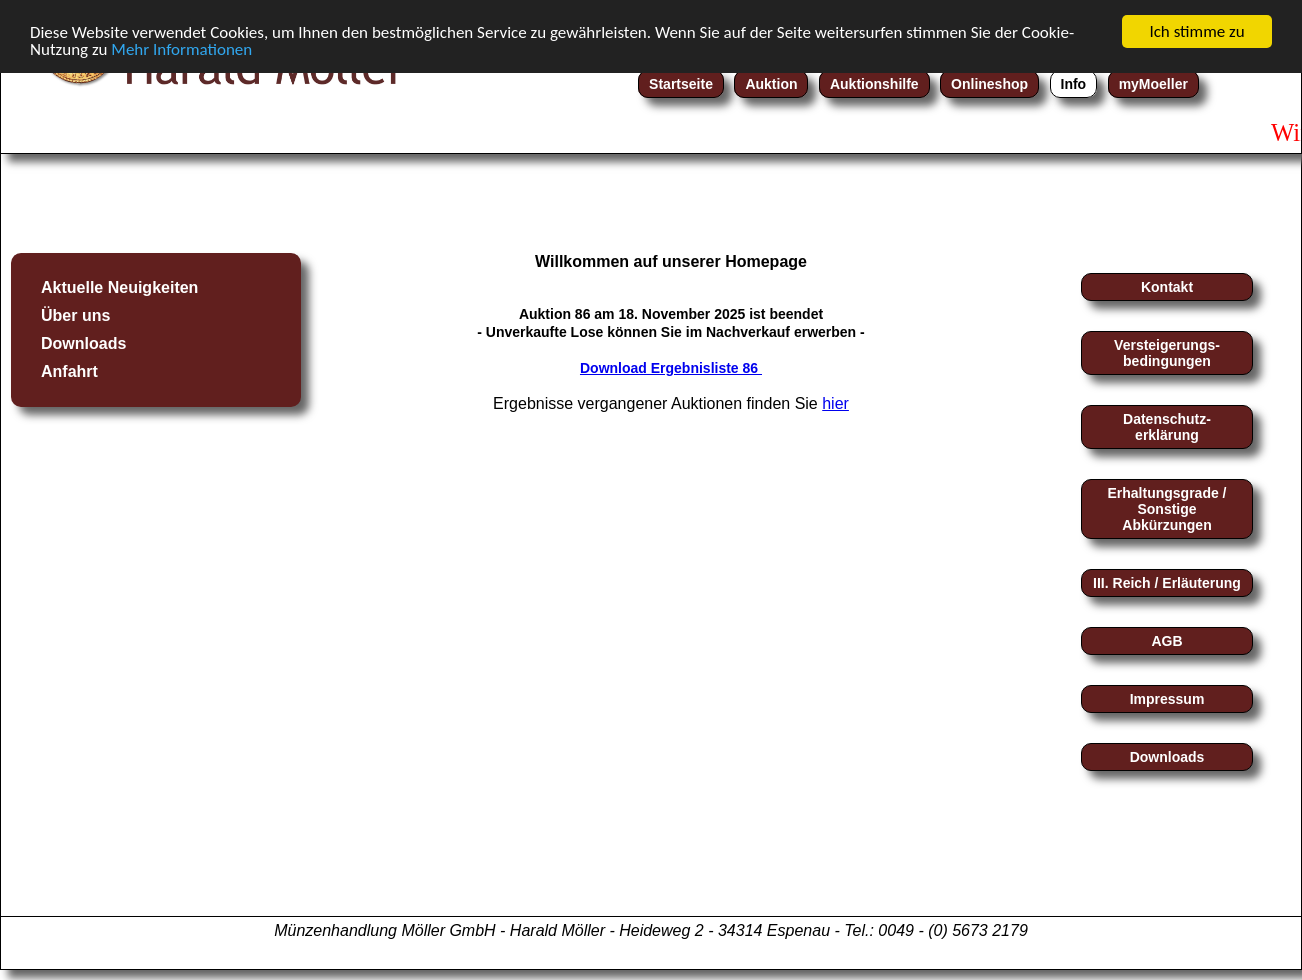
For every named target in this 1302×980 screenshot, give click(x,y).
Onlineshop (989, 84)
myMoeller (1153, 84)
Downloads (83, 343)
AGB (1166, 641)
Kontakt (1167, 287)
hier (835, 403)
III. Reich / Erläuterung (1167, 583)
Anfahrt (69, 371)
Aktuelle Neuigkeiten (119, 287)
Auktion (771, 84)
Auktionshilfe (874, 84)
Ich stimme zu (1196, 31)
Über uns (75, 315)
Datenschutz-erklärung (1167, 427)
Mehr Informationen (181, 48)
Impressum (1167, 699)
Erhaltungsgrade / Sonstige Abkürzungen (1166, 509)
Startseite (681, 84)
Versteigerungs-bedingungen (1167, 353)
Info (1074, 84)
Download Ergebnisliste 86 (671, 368)
